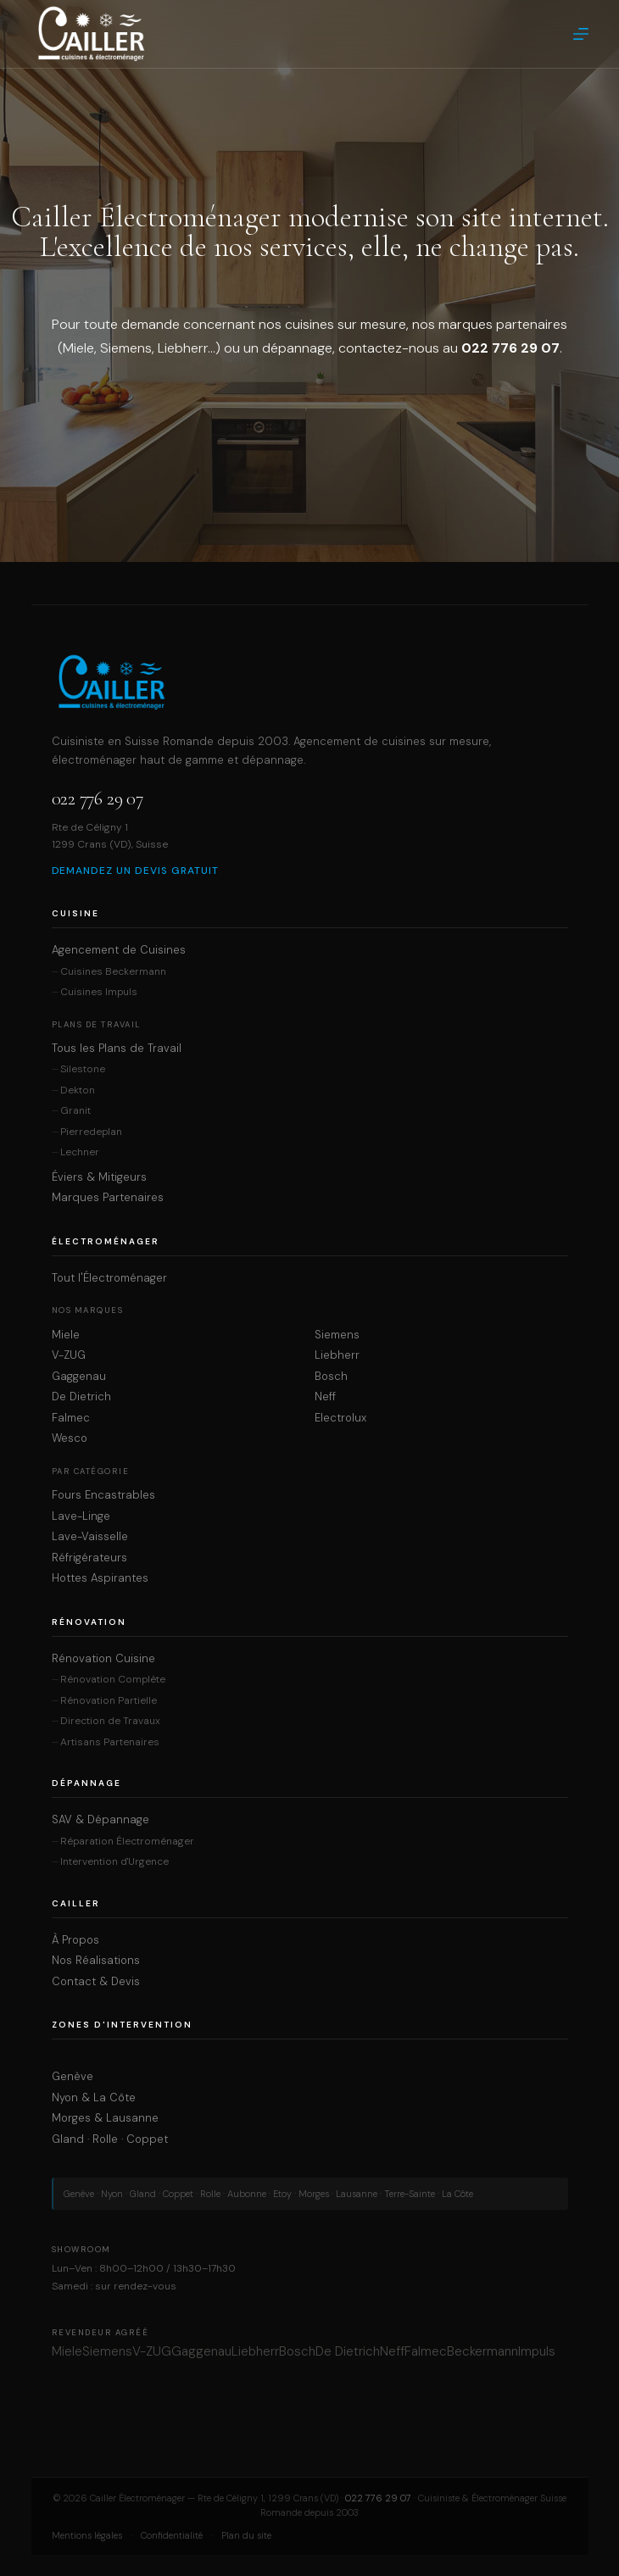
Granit (75, 1110)
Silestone (82, 1069)
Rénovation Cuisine (103, 1659)
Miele (66, 1335)
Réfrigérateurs (89, 1558)
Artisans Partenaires (109, 1742)
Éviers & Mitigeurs (99, 1177)
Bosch (331, 1376)
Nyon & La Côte (94, 2098)
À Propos (75, 1940)
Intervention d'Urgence (114, 1861)
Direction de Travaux (110, 1721)
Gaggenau (79, 1376)
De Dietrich (81, 1397)
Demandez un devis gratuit (135, 871)
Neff (325, 1397)
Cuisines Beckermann (113, 971)
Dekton (77, 1090)
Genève (72, 2077)
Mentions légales (87, 2535)
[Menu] (580, 34)
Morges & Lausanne (105, 2118)
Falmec (71, 1418)
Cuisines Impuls (98, 992)
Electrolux (340, 1418)
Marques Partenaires (108, 1198)
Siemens (337, 1335)
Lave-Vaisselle (90, 1537)
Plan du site (246, 2535)
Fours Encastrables (103, 1495)
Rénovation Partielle (108, 1700)
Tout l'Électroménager (109, 1278)
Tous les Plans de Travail (116, 1048)
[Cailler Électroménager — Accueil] (310, 682)
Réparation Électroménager (127, 1841)
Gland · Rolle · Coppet (110, 2139)
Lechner (79, 1152)
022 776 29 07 (97, 798)
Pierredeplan (91, 1132)
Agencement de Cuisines (119, 950)
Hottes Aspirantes (100, 1578)
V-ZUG (69, 1355)
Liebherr (337, 1355)
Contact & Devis (96, 1982)
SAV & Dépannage (100, 1820)
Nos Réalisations (96, 1960)
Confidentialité (172, 2535)
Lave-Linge (81, 1516)
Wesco (69, 1438)
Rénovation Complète (112, 1679)
